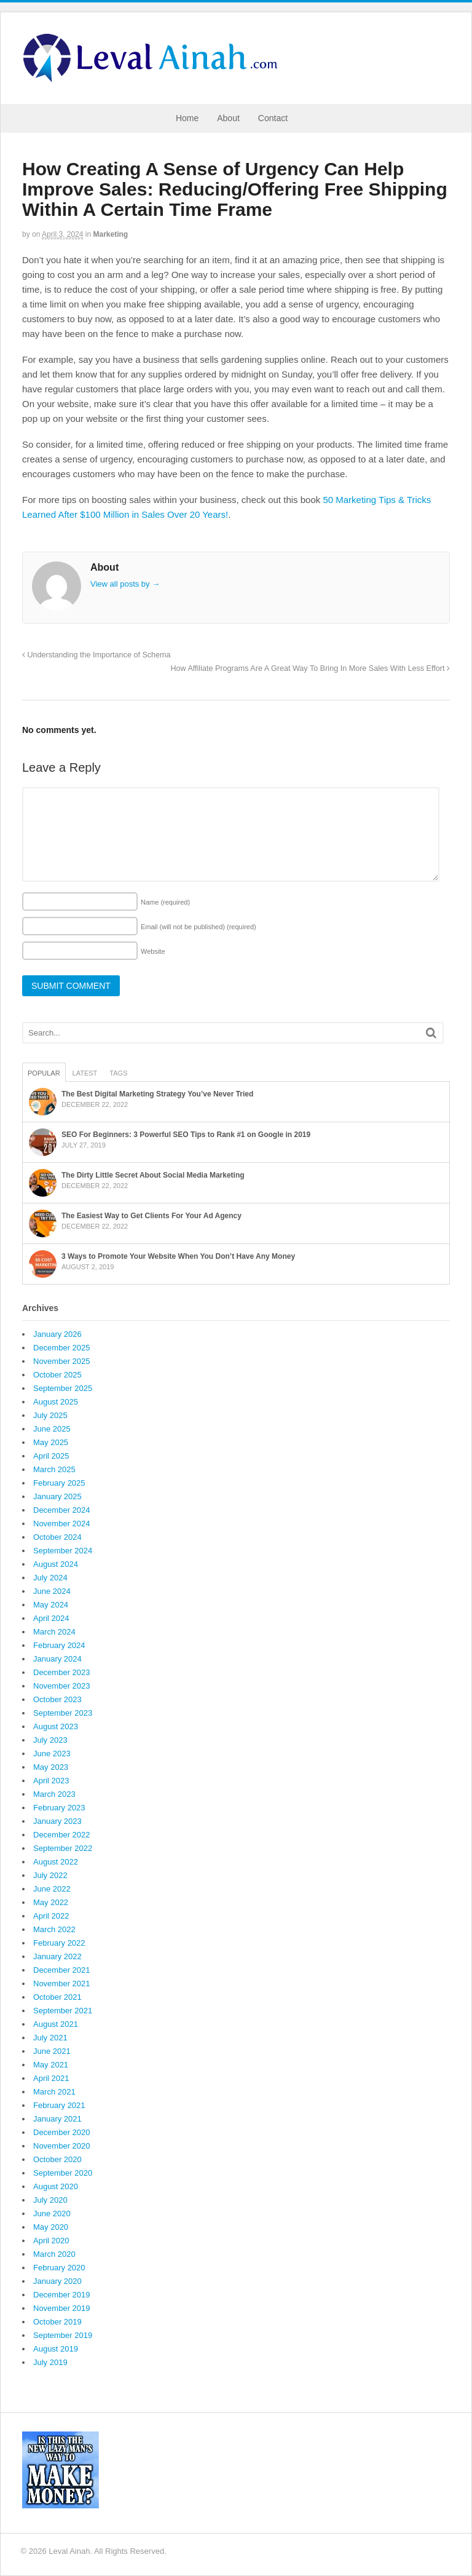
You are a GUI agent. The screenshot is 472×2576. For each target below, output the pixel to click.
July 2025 (50, 1415)
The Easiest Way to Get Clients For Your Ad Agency (151, 1215)
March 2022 (54, 1929)
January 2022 (57, 1956)
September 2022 (62, 1848)
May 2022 (50, 1902)
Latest (85, 1073)
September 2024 (62, 1550)
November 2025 (61, 1361)
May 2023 (50, 1767)
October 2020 (57, 2159)
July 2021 (50, 2037)
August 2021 (55, 2024)
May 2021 (50, 2064)
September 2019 (62, 2335)
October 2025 (57, 1374)
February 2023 (59, 1807)
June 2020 (52, 2213)
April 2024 (51, 1618)
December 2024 (61, 1510)
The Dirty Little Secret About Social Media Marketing (153, 1175)
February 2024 (59, 1645)
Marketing (110, 234)
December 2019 (61, 2294)
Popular (44, 1073)
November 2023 (61, 1685)
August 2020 (55, 2186)
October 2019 (57, 2321)
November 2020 (61, 2145)
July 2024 (50, 1577)
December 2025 (61, 1347)
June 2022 (52, 1888)
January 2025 (57, 1496)
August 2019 (55, 2348)
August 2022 (55, 1861)
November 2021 (61, 1983)
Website (153, 951)
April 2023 (51, 1780)
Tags (118, 1073)
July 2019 (50, 2362)
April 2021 (51, 2078)
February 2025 (59, 1483)
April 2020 (51, 2240)
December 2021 (61, 1970)
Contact (273, 118)
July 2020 (50, 2200)
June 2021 (52, 2051)
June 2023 (52, 1753)
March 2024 (54, 1631)
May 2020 (50, 2227)
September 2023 (62, 1713)
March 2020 (54, 2254)
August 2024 (55, 1564)
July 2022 (50, 1875)
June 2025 (52, 1428)
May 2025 (50, 1442)
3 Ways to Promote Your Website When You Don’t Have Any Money (178, 1256)
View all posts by (125, 584)
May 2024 (50, 1604)
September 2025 (62, 1388)
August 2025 (55, 1401)
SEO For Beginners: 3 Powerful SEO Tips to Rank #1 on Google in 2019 (185, 1134)
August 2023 (55, 1726)
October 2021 (57, 1997)
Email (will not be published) (198, 926)
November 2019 (61, 2308)
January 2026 (57, 1334)
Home (187, 118)
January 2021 (57, 2118)
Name (165, 902)
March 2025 (54, 1469)
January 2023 (57, 1821)
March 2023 (54, 1794)
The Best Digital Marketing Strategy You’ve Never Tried (157, 1094)
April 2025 (51, 1455)
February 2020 (59, 2267)
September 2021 (62, 2010)
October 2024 (57, 1537)
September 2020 (62, 2173)
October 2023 (57, 1699)
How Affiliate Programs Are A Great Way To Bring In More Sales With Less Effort (310, 668)
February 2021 (59, 2105)
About (228, 118)
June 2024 (52, 1591)
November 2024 (61, 1523)
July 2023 (50, 1740)
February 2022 (59, 1943)
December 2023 (61, 1672)
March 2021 (54, 2091)
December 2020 (61, 2132)
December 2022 (61, 1834)
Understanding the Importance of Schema (96, 655)
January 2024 (57, 1658)
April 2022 (51, 1915)
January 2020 (57, 2281)
